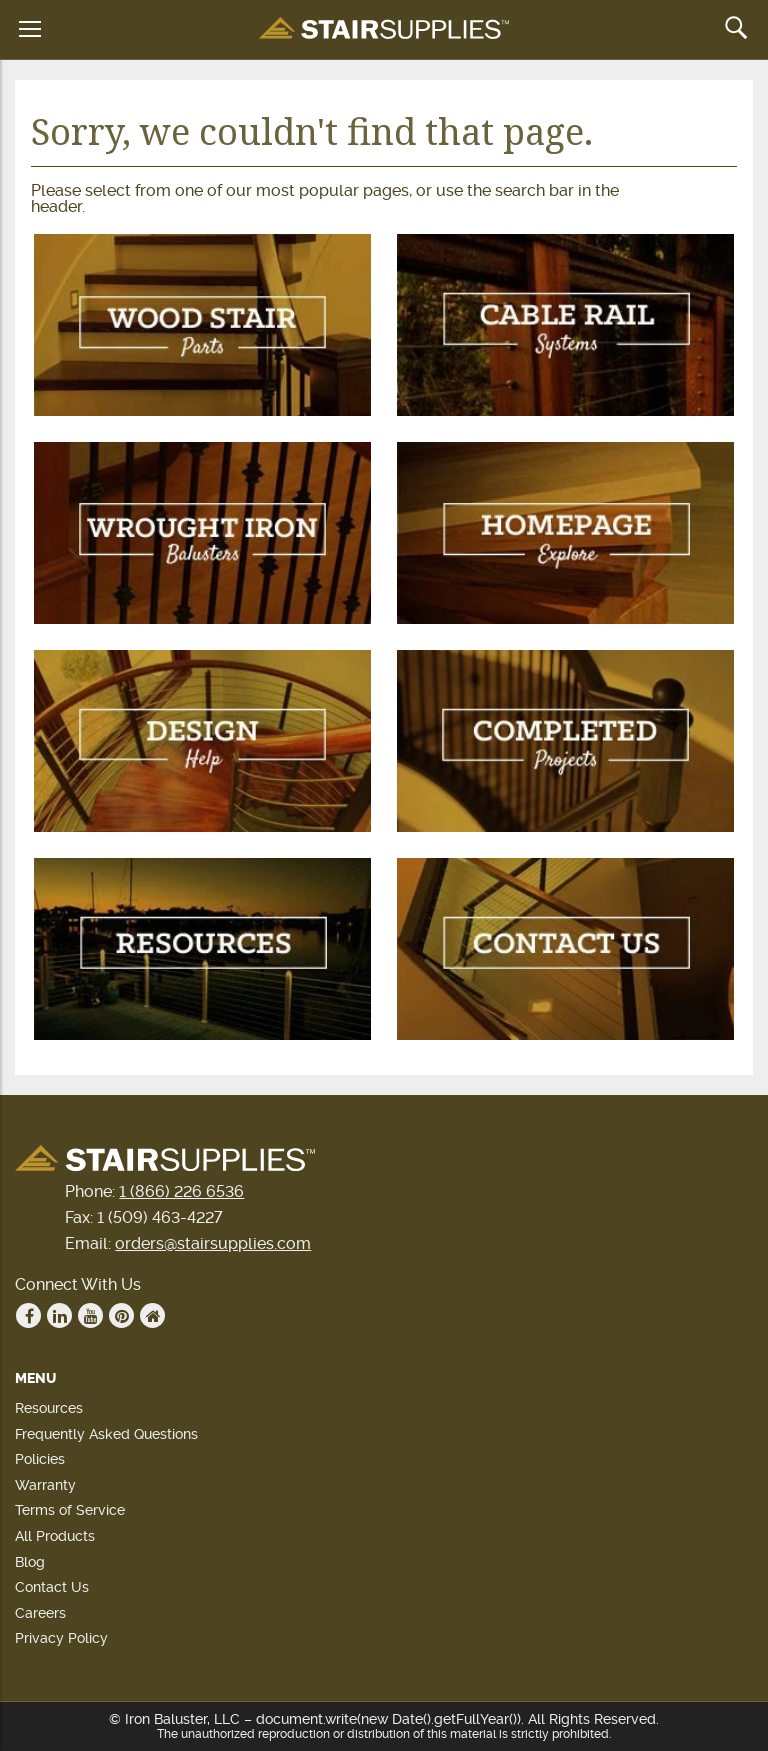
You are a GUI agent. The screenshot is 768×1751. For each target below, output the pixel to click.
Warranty (45, 1485)
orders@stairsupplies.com (213, 1243)
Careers (40, 1613)
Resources (49, 1408)
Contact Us (52, 1587)
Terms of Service (70, 1510)
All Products (55, 1536)
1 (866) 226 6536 (181, 1191)
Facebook (29, 1316)
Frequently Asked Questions (106, 1434)
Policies (40, 1459)
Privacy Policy (61, 1638)
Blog (30, 1562)
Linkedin (60, 1316)
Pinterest (122, 1316)
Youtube (91, 1316)
